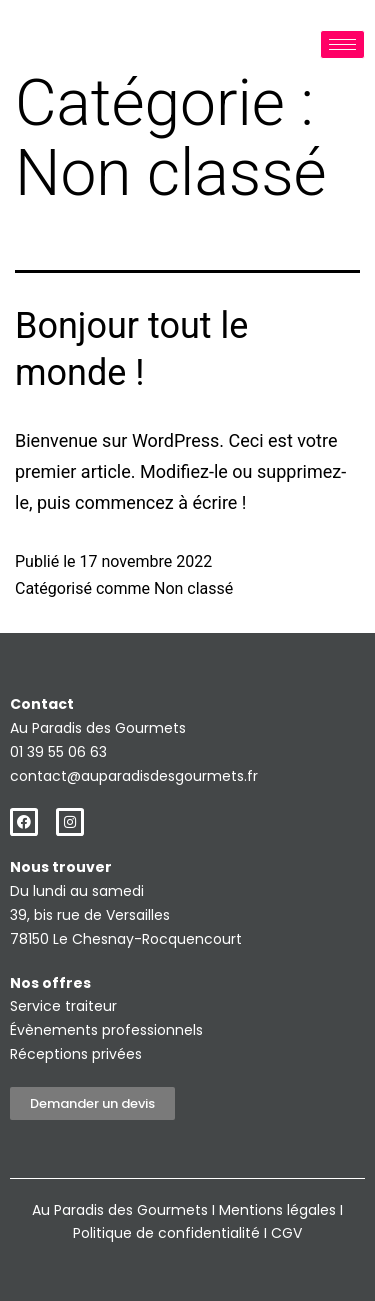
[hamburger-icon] (342, 44)
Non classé (193, 588)
